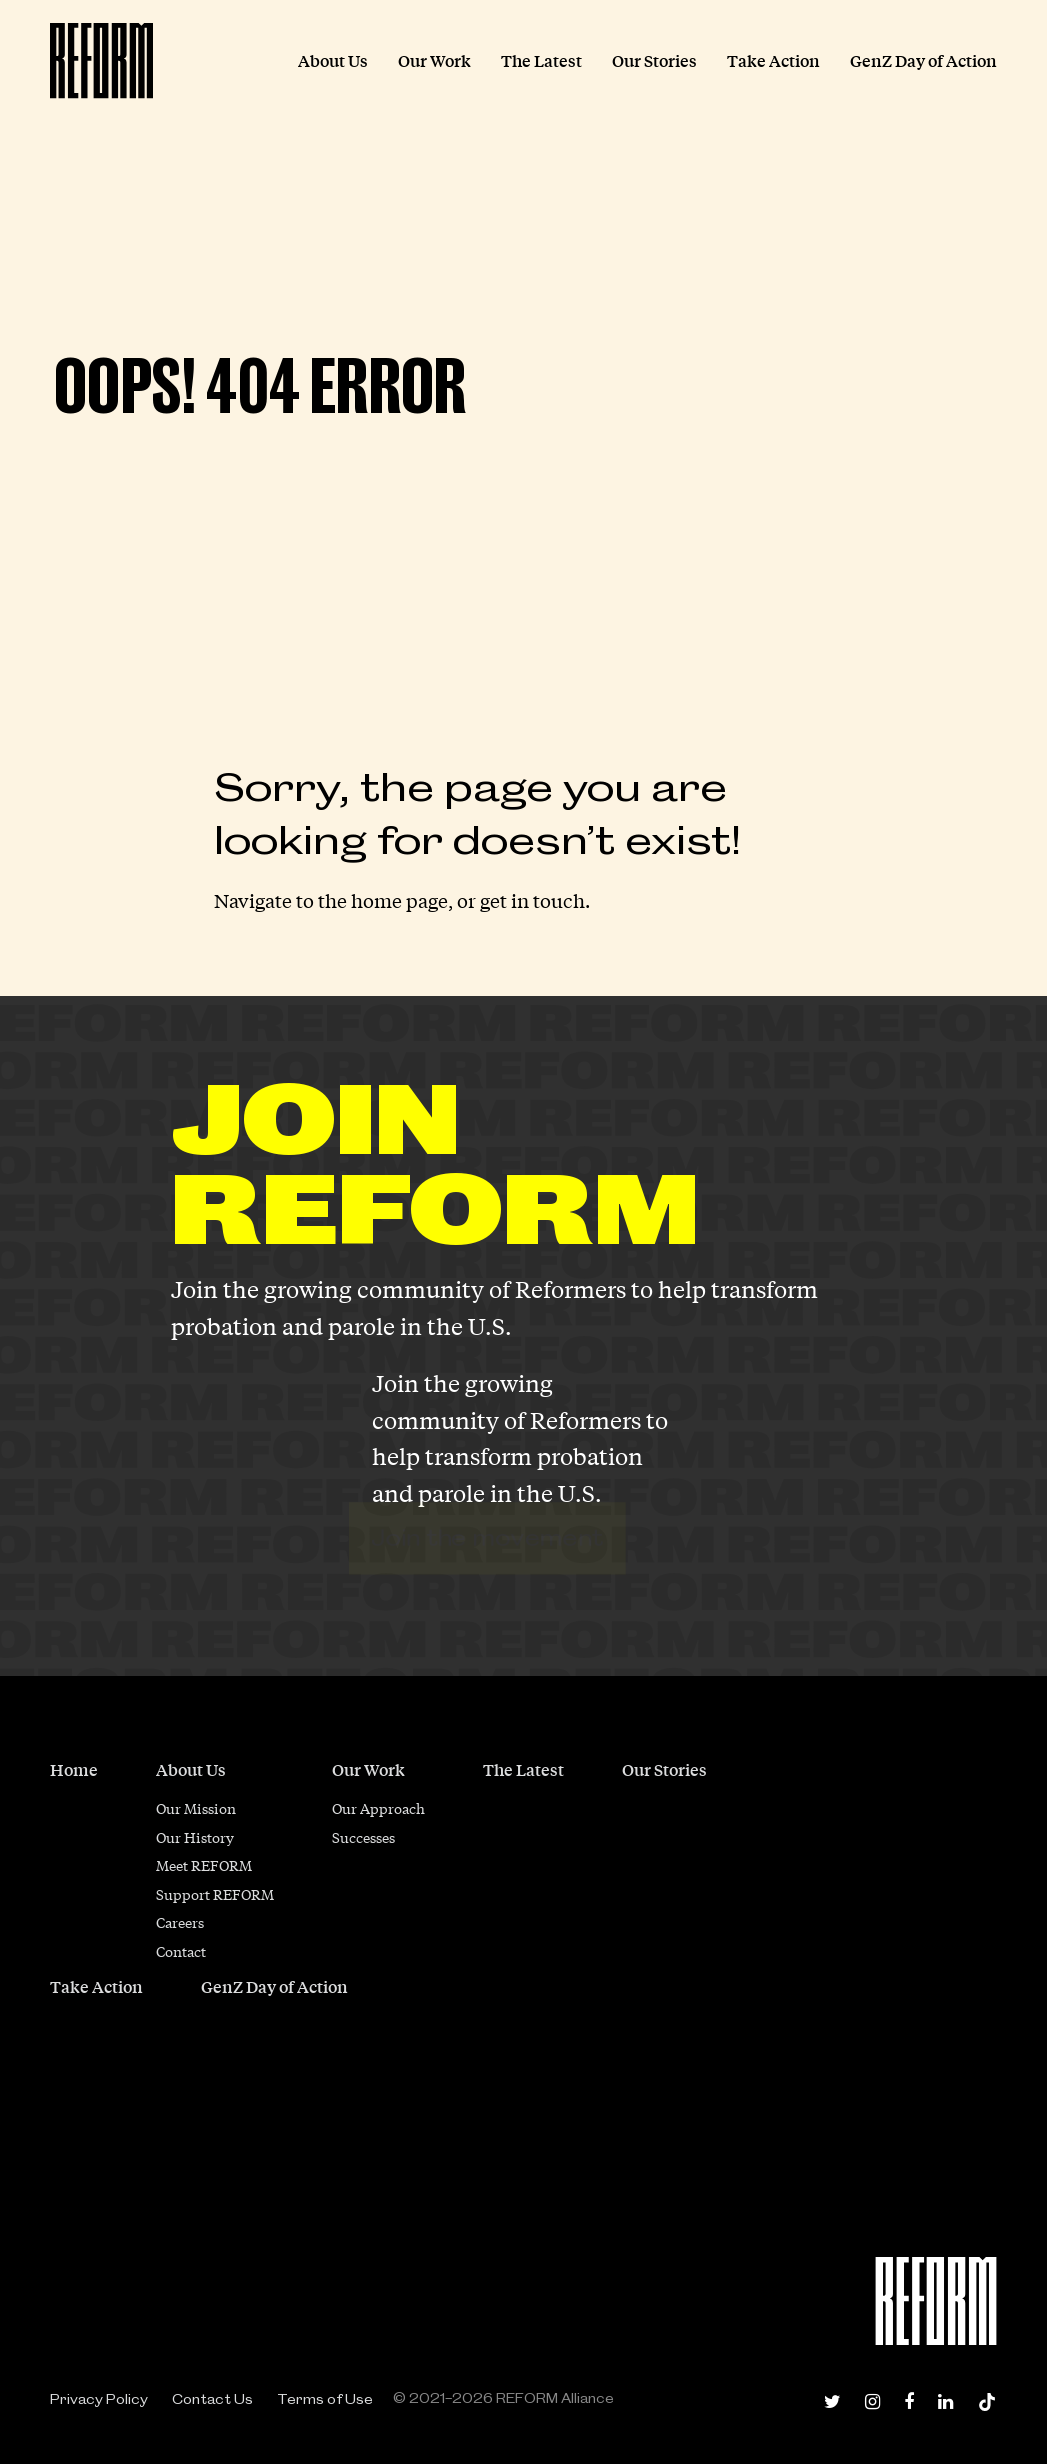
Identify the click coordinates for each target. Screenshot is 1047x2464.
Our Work (368, 1769)
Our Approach (378, 1808)
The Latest (523, 1769)
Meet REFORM (204, 1865)
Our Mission (196, 1808)
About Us (191, 1769)
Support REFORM (215, 1894)
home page (399, 900)
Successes (363, 1837)
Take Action (96, 1986)
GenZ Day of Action (274, 1986)
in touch (548, 900)
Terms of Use (325, 2399)
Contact (181, 1951)
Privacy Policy (99, 2399)
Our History (195, 1837)
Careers (180, 1922)
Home (74, 1769)
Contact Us (212, 2399)
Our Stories (664, 1769)
